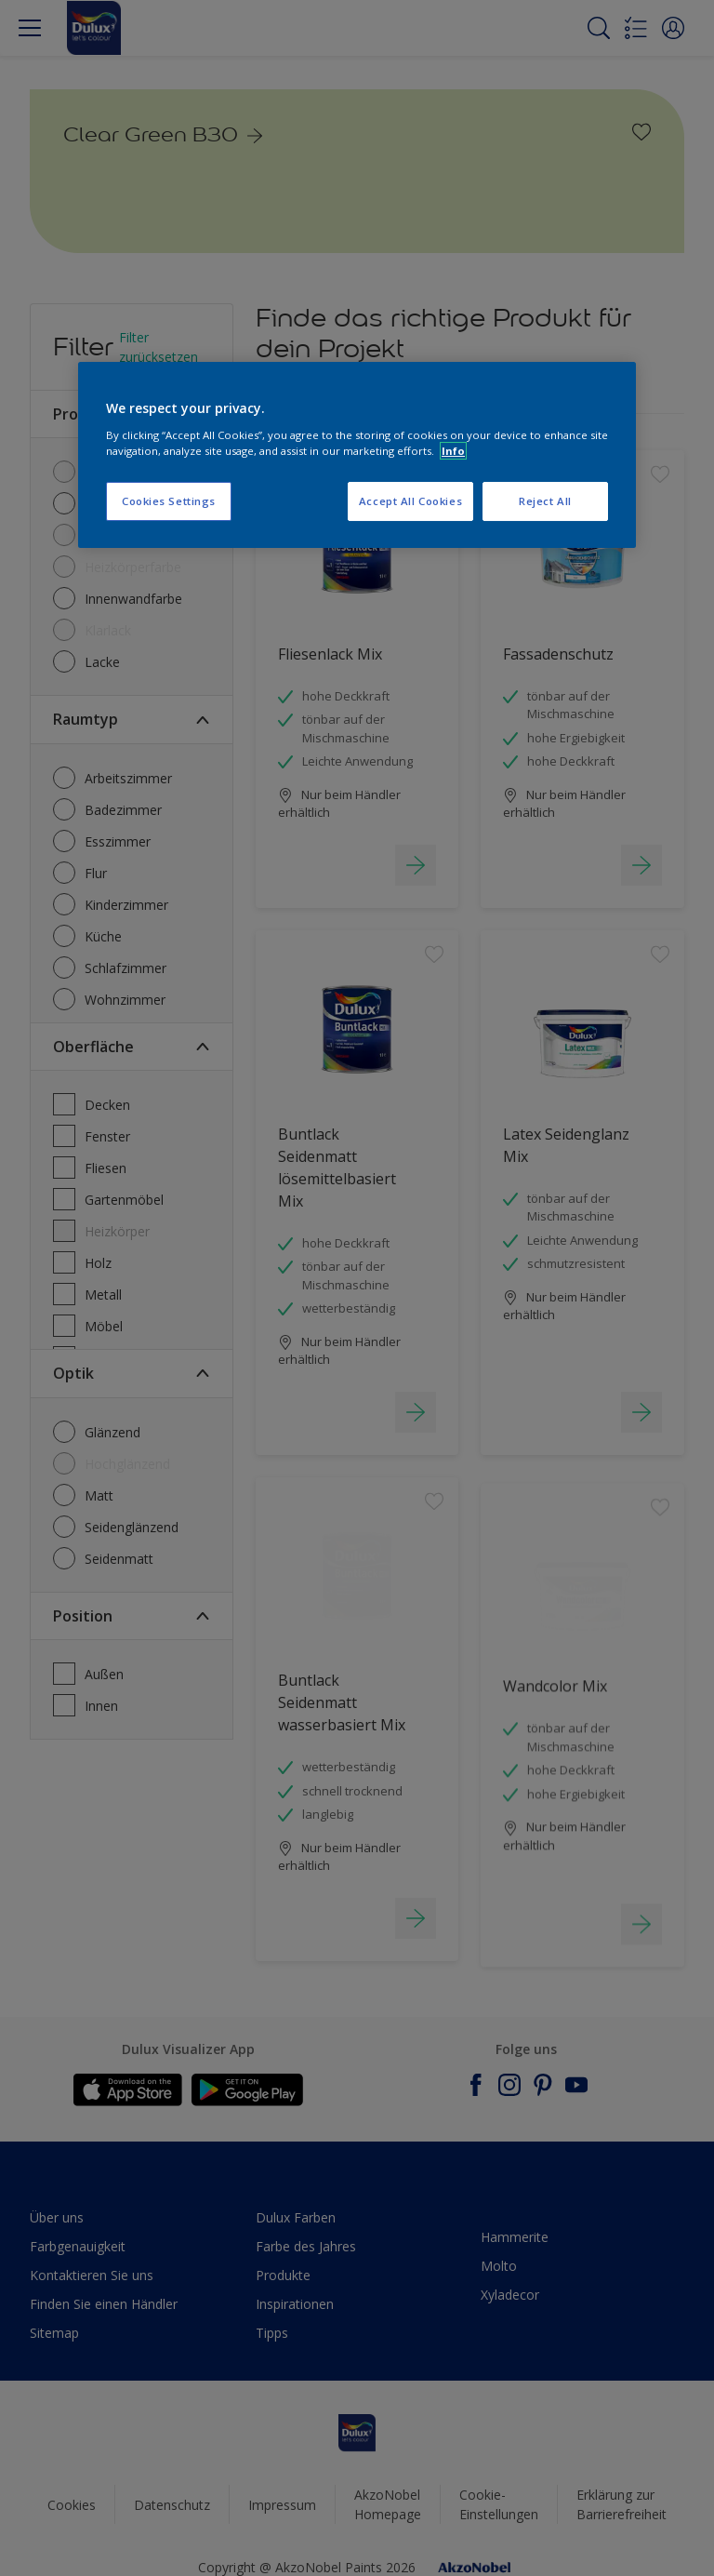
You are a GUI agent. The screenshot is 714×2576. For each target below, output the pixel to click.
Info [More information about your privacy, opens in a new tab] (453, 451)
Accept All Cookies (410, 501)
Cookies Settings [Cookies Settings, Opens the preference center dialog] (169, 501)
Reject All (545, 501)
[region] (357, 455)
